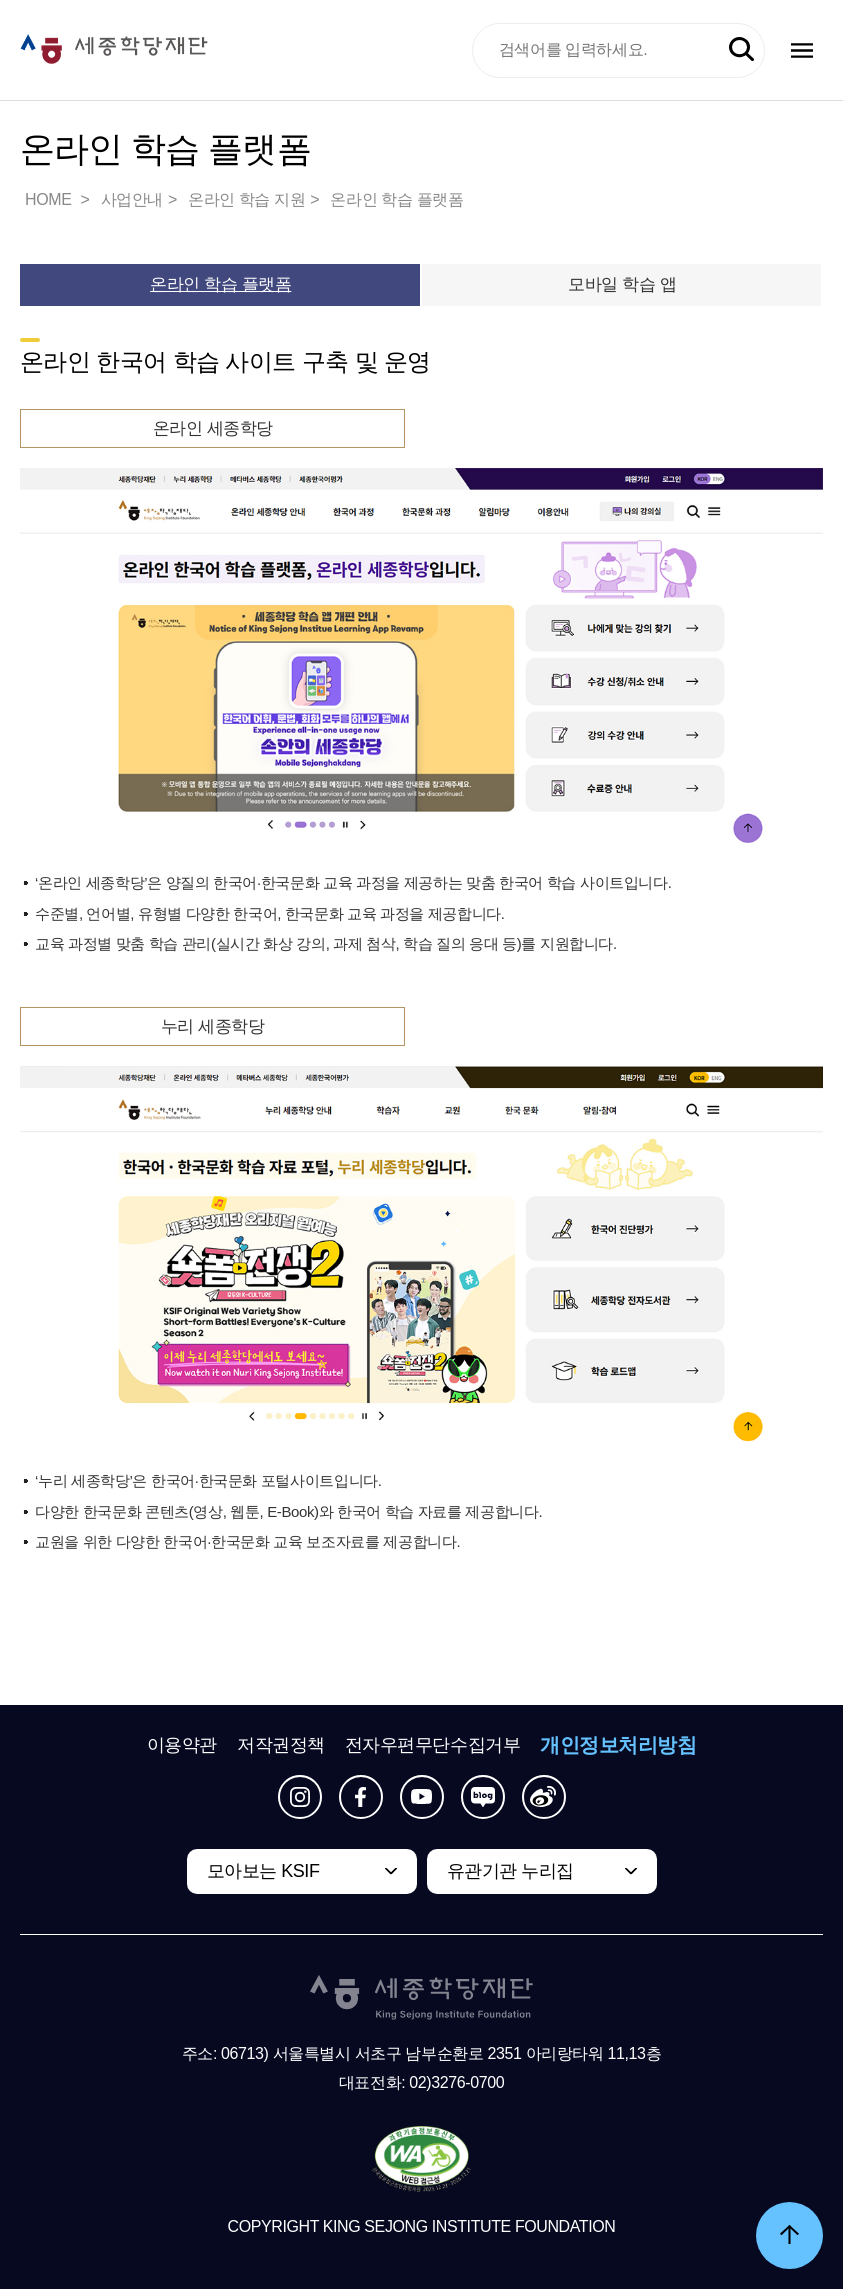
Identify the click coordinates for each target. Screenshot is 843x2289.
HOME (50, 199)
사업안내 (132, 199)
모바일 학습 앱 (622, 284)
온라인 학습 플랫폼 (396, 199)
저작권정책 (281, 1745)
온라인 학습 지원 (246, 199)
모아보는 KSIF (263, 1871)
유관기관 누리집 (510, 1871)
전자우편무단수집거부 (433, 1745)
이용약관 (182, 1745)
